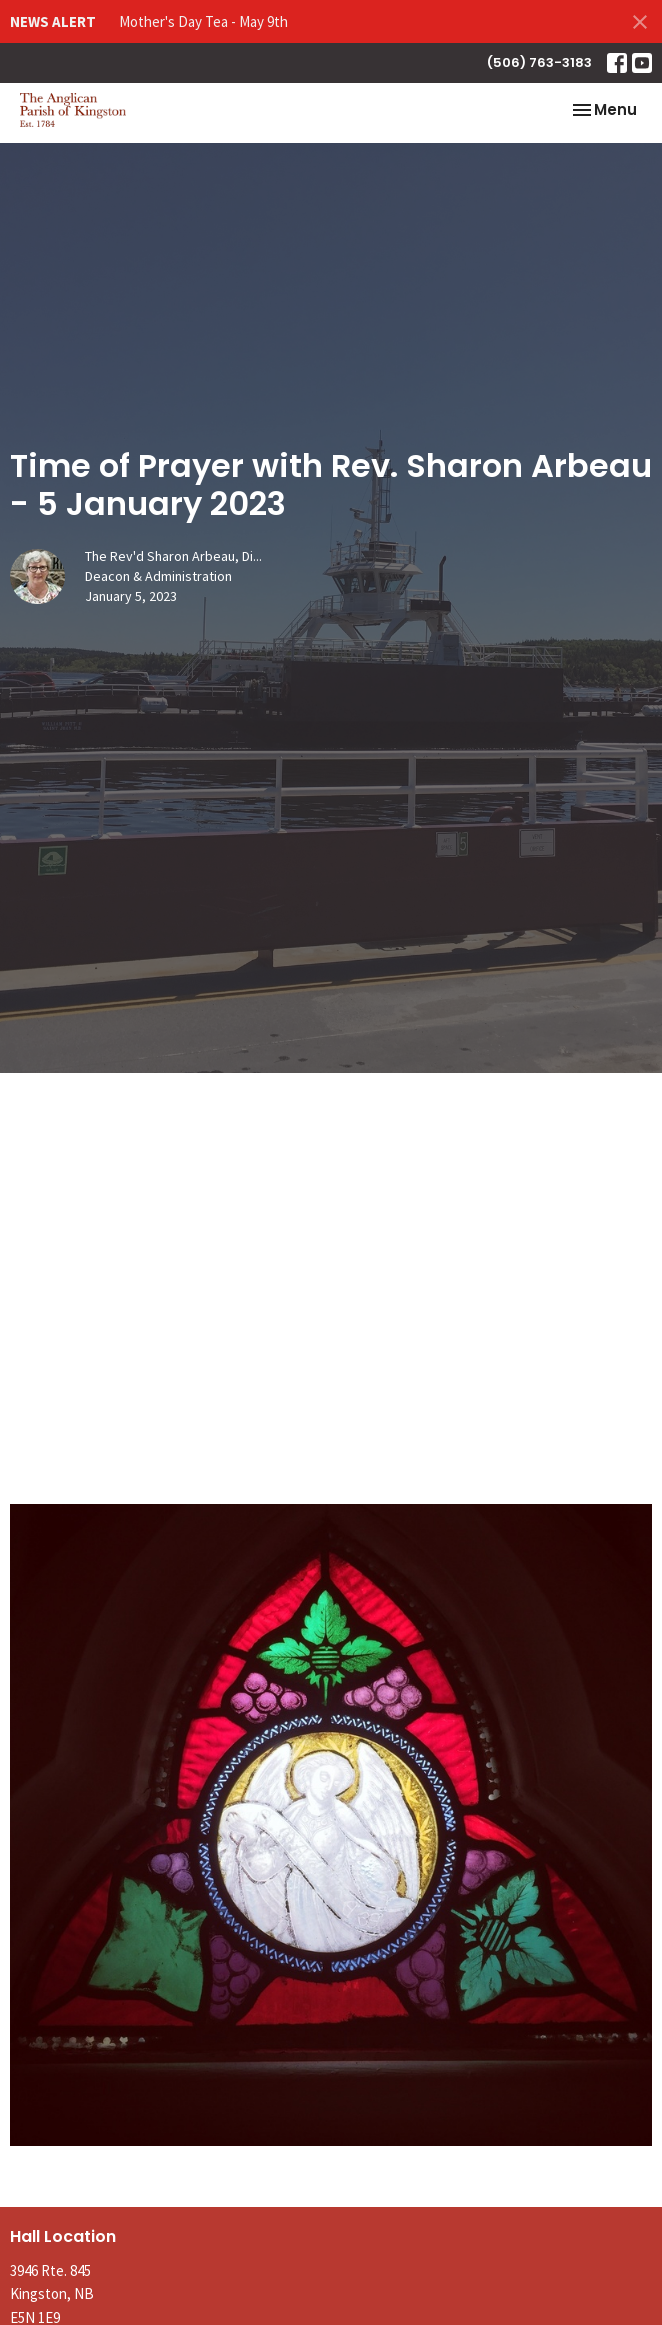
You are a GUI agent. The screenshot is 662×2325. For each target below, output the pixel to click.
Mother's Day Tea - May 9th (203, 21)
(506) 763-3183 (539, 62)
